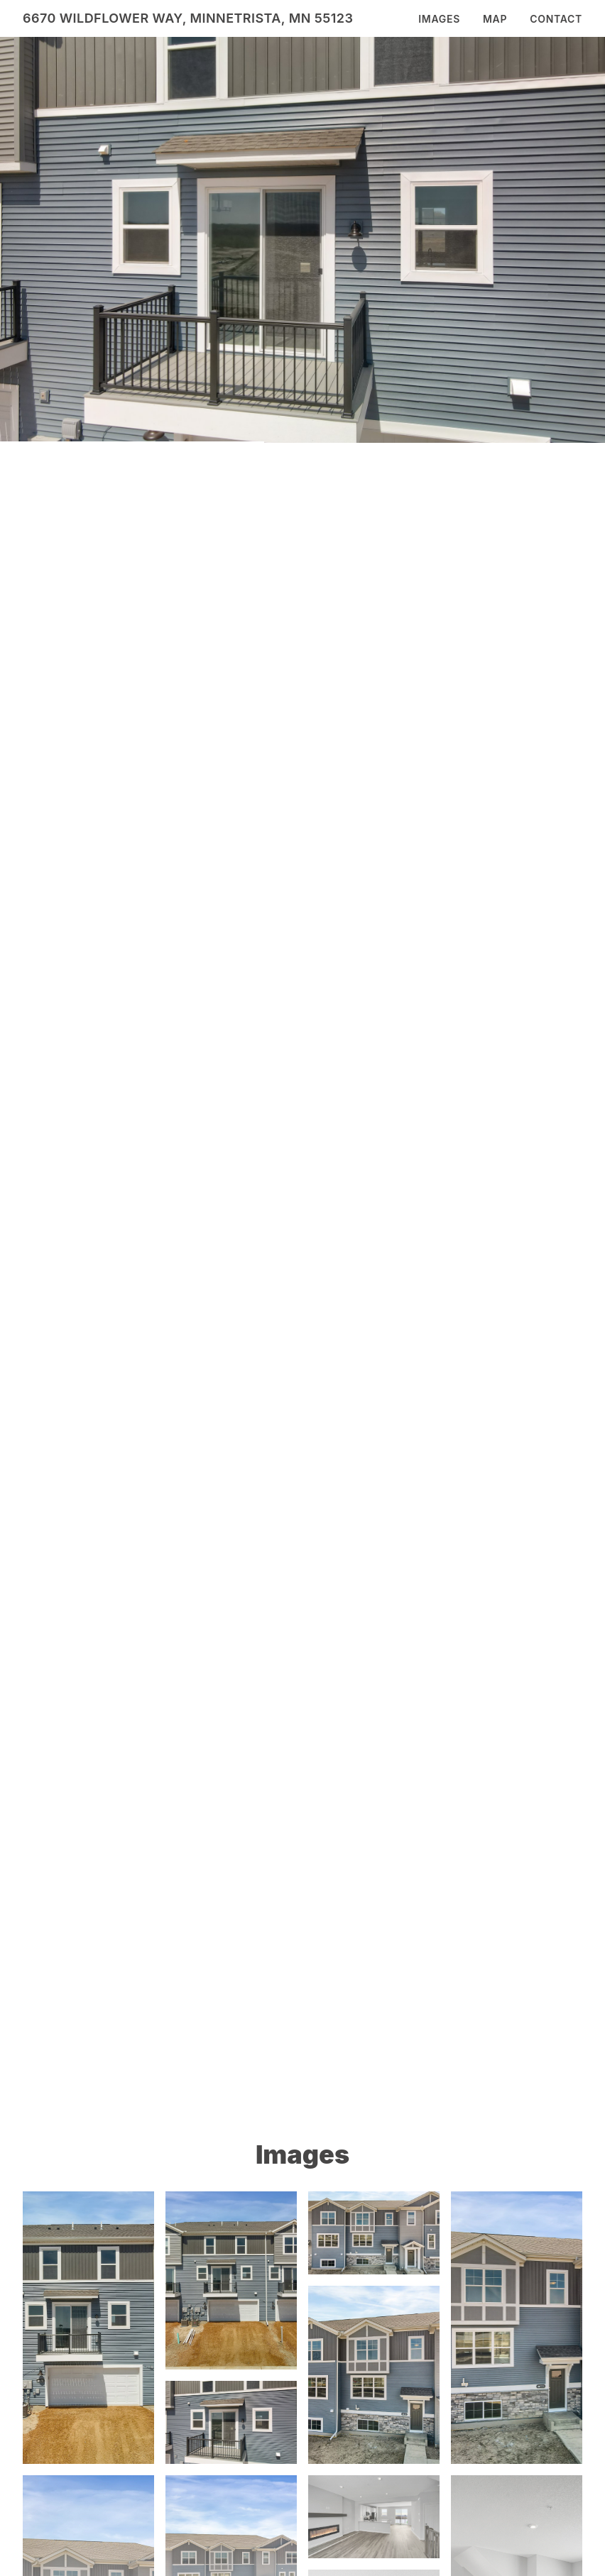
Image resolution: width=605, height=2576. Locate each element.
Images (439, 19)
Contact (556, 19)
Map (495, 19)
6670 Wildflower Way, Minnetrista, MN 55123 (188, 18)
